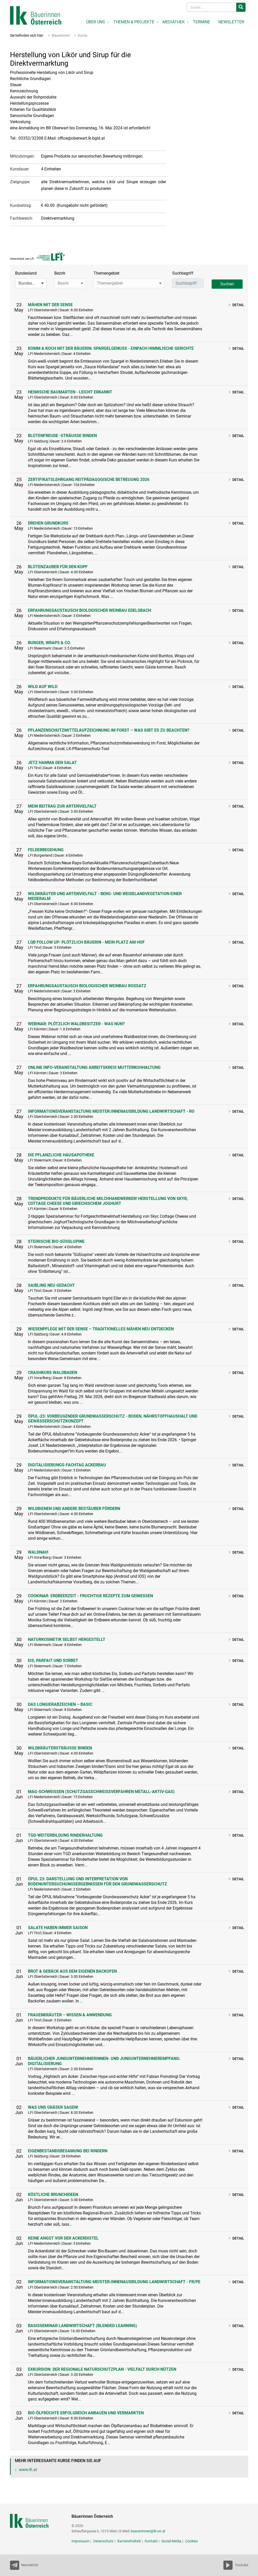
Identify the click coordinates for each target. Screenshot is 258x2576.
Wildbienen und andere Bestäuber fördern (74, 1508)
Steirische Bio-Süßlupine (56, 1241)
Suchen (227, 284)
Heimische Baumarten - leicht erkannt (70, 392)
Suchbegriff (182, 273)
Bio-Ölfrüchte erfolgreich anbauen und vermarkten (86, 2412)
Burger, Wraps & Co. (49, 642)
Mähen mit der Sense (50, 304)
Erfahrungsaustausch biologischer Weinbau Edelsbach (89, 610)
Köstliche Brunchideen (53, 2194)
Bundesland (26, 273)
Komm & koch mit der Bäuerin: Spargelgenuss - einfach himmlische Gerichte (111, 348)
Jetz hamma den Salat (52, 762)
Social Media (171, 2541)
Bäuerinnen (61, 35)
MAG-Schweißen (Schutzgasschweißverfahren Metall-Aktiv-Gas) (101, 1791)
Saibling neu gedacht (51, 1285)
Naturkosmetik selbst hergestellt (66, 1639)
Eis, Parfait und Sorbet (53, 1660)
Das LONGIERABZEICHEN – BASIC (60, 1704)
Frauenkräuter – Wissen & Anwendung (70, 2014)
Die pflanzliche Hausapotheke (61, 1155)
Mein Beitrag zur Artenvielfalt (62, 806)
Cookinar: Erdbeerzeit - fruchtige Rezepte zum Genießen (90, 1595)
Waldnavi (38, 1552)
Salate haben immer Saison (58, 1927)
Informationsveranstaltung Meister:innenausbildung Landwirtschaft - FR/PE (114, 2281)
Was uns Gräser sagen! (53, 2107)
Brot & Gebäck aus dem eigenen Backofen (72, 1971)
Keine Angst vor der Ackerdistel (63, 2238)
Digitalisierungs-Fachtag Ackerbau (67, 1465)
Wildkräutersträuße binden (60, 1748)
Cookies (191, 2541)
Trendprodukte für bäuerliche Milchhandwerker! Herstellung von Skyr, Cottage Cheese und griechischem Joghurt (108, 1201)
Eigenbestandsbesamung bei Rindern (67, 2150)
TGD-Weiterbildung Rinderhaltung (65, 1835)
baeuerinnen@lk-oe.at (148, 2531)
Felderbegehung (46, 849)
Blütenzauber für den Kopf (58, 566)
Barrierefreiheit (129, 2541)
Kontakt (151, 2541)
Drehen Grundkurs (48, 523)
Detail (238, 305)
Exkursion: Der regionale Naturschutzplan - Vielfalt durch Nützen (102, 2369)
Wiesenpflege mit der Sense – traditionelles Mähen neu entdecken (101, 1328)
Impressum (80, 2541)
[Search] (212, 7)
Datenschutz (103, 2541)
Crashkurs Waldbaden (52, 1372)
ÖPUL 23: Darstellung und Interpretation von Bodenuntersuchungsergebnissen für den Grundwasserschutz (97, 1881)
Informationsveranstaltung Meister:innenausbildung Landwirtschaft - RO (111, 1111)
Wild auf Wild (42, 686)
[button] (31, 283)
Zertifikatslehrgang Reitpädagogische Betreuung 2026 (88, 479)
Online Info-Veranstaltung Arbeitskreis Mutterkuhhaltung (94, 1067)
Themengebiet (106, 273)
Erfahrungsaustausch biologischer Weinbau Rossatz (87, 985)
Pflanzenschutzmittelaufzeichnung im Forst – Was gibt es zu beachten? (108, 730)
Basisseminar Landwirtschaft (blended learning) (82, 2325)
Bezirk (59, 273)
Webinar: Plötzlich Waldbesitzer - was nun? (76, 1023)
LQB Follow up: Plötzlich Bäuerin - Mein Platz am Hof (86, 942)
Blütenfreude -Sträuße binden (62, 435)
